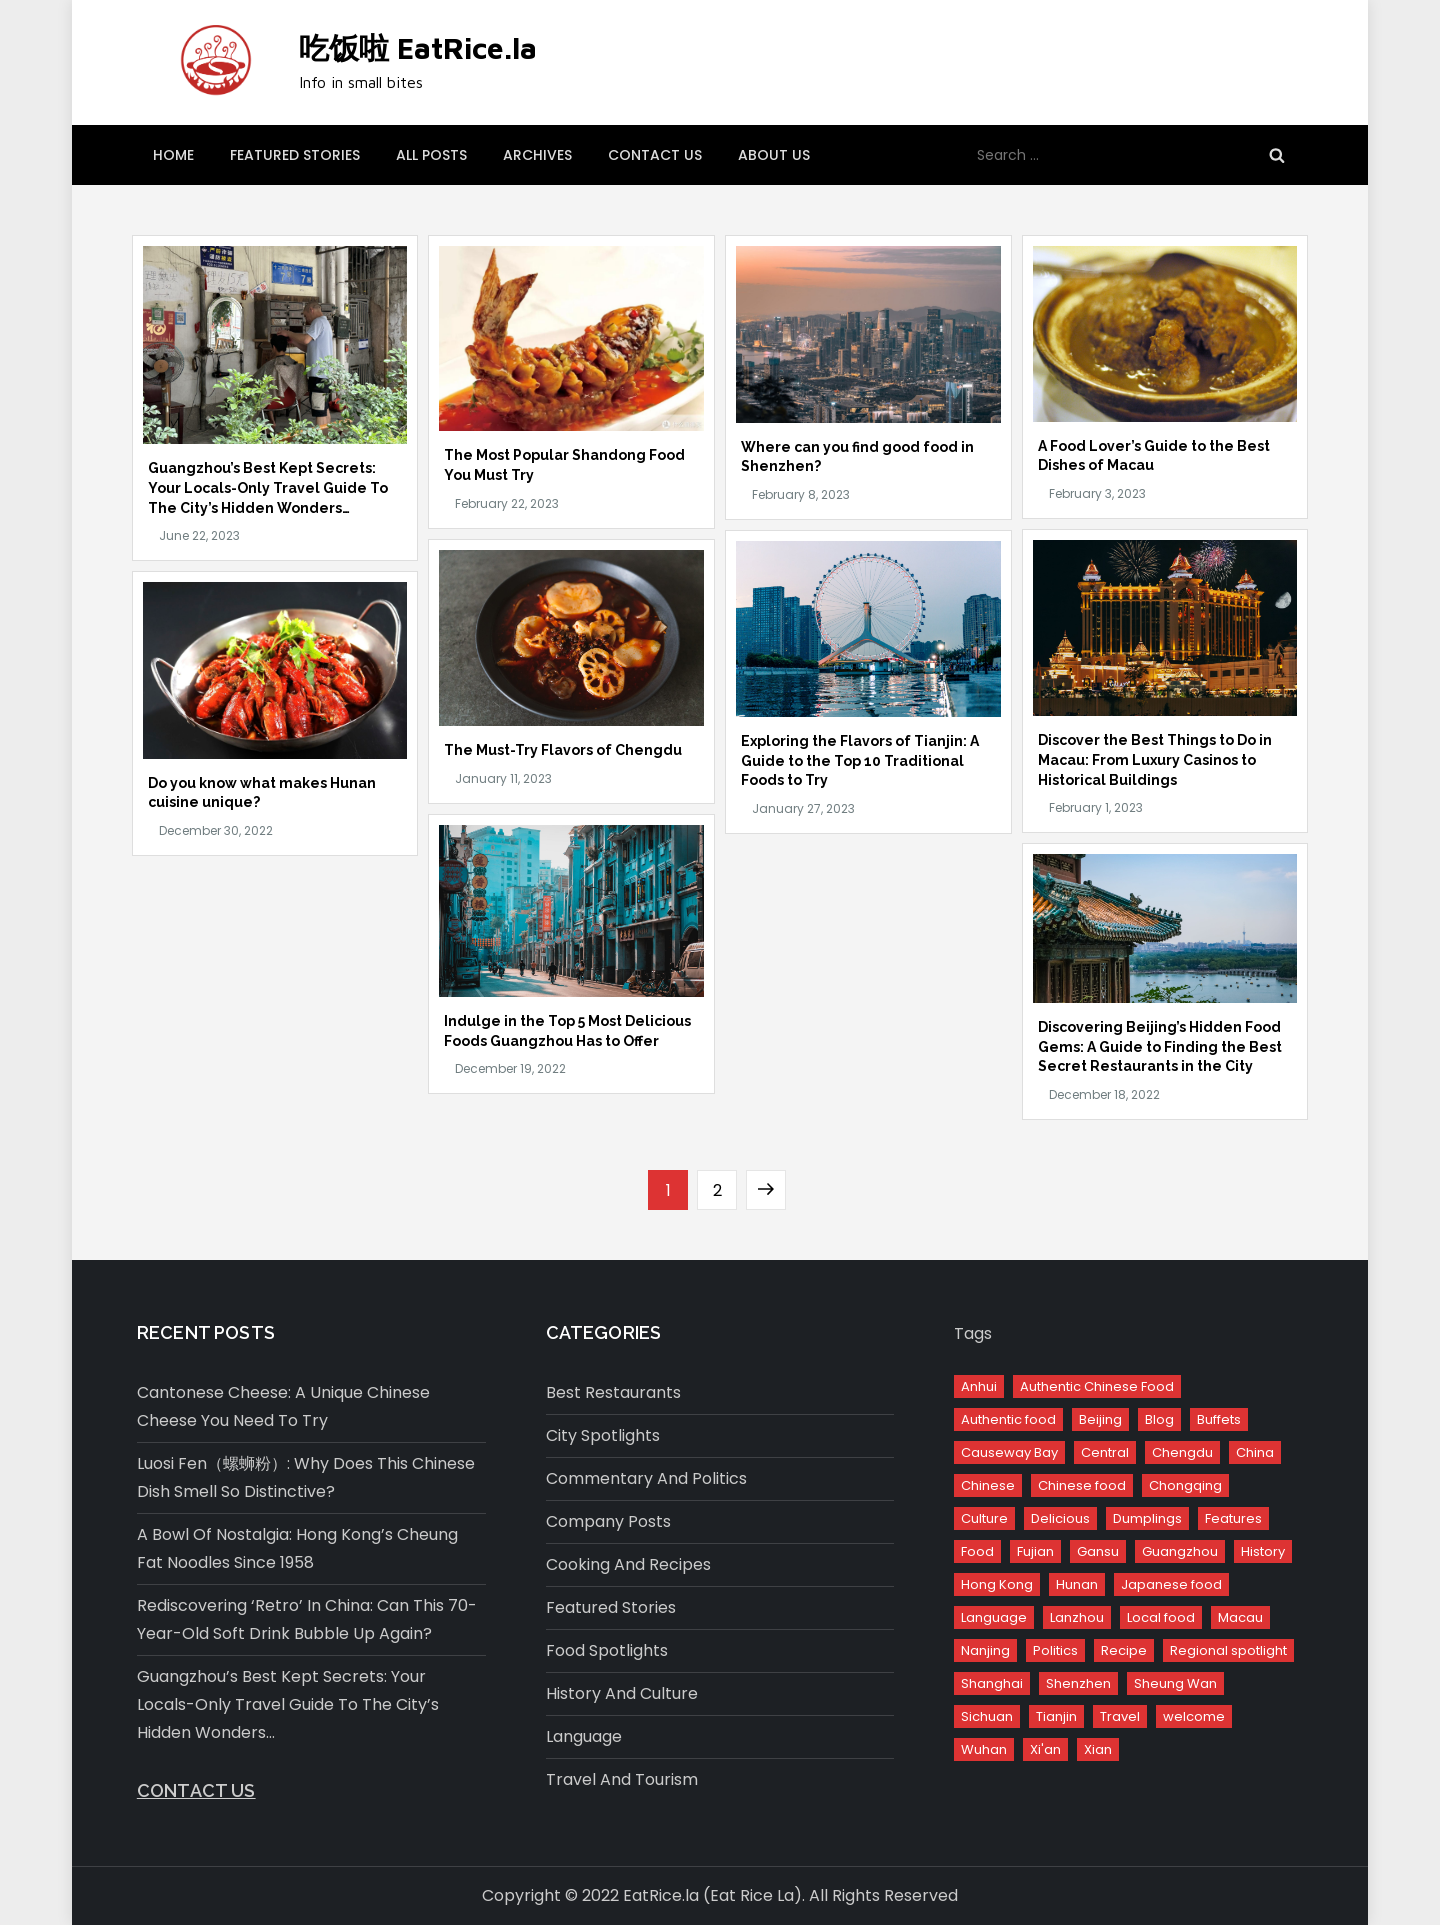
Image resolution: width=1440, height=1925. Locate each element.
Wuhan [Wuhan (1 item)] (984, 1749)
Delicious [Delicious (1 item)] (1060, 1518)
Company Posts (608, 1521)
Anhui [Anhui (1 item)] (979, 1386)
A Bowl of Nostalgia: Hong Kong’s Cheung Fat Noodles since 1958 (297, 1548)
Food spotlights (607, 1650)
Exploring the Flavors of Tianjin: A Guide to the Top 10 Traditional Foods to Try (860, 760)
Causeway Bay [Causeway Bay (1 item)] (1009, 1452)
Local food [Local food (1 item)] (1161, 1617)
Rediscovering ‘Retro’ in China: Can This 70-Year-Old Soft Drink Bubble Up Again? (307, 1619)
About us (774, 155)
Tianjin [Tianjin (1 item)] (1056, 1716)
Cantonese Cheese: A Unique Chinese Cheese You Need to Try (283, 1406)
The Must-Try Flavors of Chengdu (563, 750)
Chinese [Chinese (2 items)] (988, 1485)
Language (584, 1736)
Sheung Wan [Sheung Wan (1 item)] (1175, 1683)
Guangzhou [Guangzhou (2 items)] (1180, 1551)
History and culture (622, 1693)
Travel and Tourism (622, 1779)
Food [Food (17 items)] (977, 1551)
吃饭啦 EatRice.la (418, 47)
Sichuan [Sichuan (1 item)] (987, 1716)
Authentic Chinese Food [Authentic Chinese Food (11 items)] (1097, 1386)
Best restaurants (613, 1392)
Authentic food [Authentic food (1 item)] (1008, 1419)
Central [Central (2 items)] (1105, 1452)
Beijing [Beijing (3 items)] (1100, 1419)
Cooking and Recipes (628, 1564)
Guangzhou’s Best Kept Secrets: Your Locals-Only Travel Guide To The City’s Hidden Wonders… (268, 487)
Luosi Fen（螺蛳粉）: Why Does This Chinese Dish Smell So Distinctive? (306, 1477)
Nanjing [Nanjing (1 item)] (985, 1650)
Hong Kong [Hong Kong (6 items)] (997, 1584)
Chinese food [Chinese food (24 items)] (1082, 1485)
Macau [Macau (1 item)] (1240, 1617)
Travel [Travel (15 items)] (1120, 1716)
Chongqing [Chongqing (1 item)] (1185, 1485)
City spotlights (603, 1435)
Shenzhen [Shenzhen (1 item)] (1078, 1683)
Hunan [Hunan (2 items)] (1077, 1584)
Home (173, 155)
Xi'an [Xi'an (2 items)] (1045, 1749)
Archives (537, 155)
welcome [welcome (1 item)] (1194, 1716)
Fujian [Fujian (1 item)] (1035, 1551)
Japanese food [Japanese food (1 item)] (1171, 1584)
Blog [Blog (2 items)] (1159, 1419)
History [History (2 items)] (1263, 1551)
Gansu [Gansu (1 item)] (1098, 1551)
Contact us (655, 155)
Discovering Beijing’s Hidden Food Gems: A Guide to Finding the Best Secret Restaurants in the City (1160, 1046)
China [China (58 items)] (1255, 1452)
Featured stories (295, 155)
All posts (431, 155)
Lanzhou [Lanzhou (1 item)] (1077, 1617)
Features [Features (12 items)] (1233, 1518)
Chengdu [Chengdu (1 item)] (1182, 1452)
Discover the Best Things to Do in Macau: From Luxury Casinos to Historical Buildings (1155, 759)
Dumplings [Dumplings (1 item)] (1147, 1518)
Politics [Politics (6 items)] (1055, 1650)
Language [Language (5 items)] (994, 1617)
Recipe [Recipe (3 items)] (1124, 1650)
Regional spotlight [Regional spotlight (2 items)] (1228, 1650)
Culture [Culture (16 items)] (984, 1518)
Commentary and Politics (646, 1478)
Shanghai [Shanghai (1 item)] (992, 1683)
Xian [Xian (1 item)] (1098, 1749)
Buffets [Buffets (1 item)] (1219, 1419)
